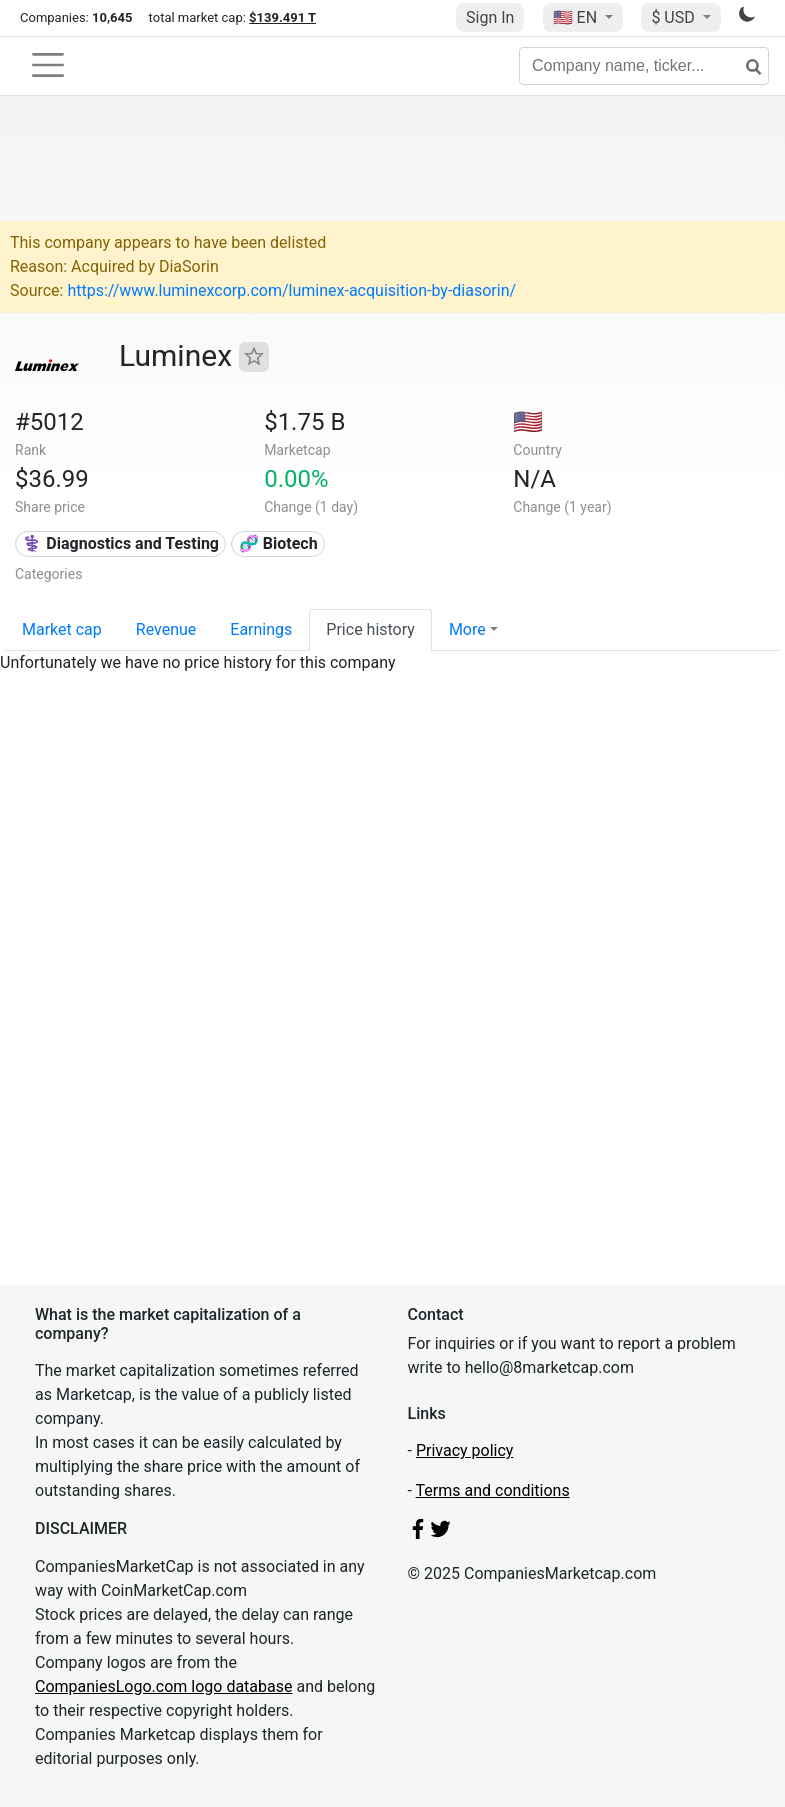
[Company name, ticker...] (644, 66)
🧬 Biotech (278, 543)
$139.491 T (282, 17)
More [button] (467, 629)
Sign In (490, 17)
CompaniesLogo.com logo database (163, 1686)
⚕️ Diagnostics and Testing (120, 543)
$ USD (674, 17)
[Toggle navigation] (48, 65)
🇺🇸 (577, 17)
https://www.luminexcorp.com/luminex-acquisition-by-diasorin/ (291, 290)
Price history (370, 629)
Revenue (166, 629)
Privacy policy (465, 1450)
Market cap (62, 629)
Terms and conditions (493, 1490)
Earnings (261, 629)
